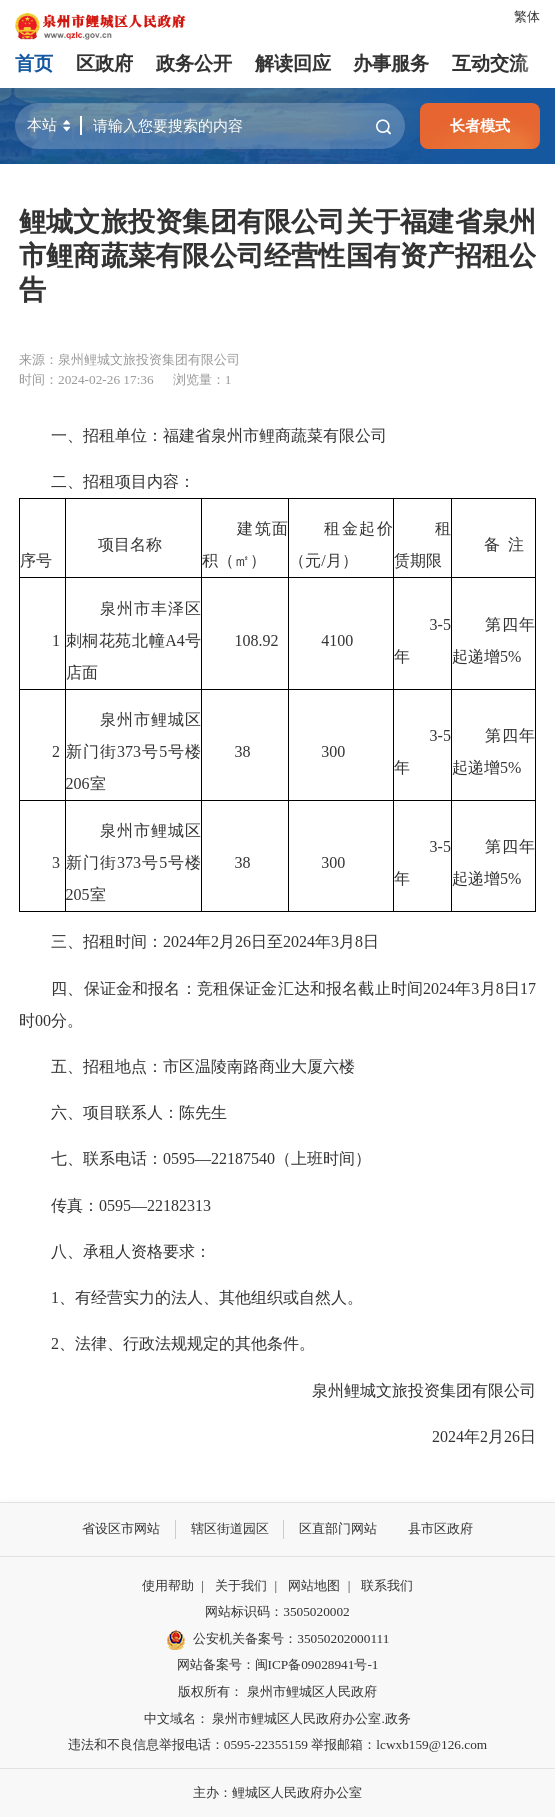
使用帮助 (168, 1585)
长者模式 (480, 125)
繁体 (527, 16)
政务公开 (194, 63)
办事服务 (391, 63)
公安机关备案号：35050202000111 (278, 1640)
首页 (34, 63)
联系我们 (387, 1585)
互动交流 (490, 63)
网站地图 (314, 1585)
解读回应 (293, 63)
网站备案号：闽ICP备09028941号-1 (278, 1664)
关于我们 (241, 1585)
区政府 (104, 63)
